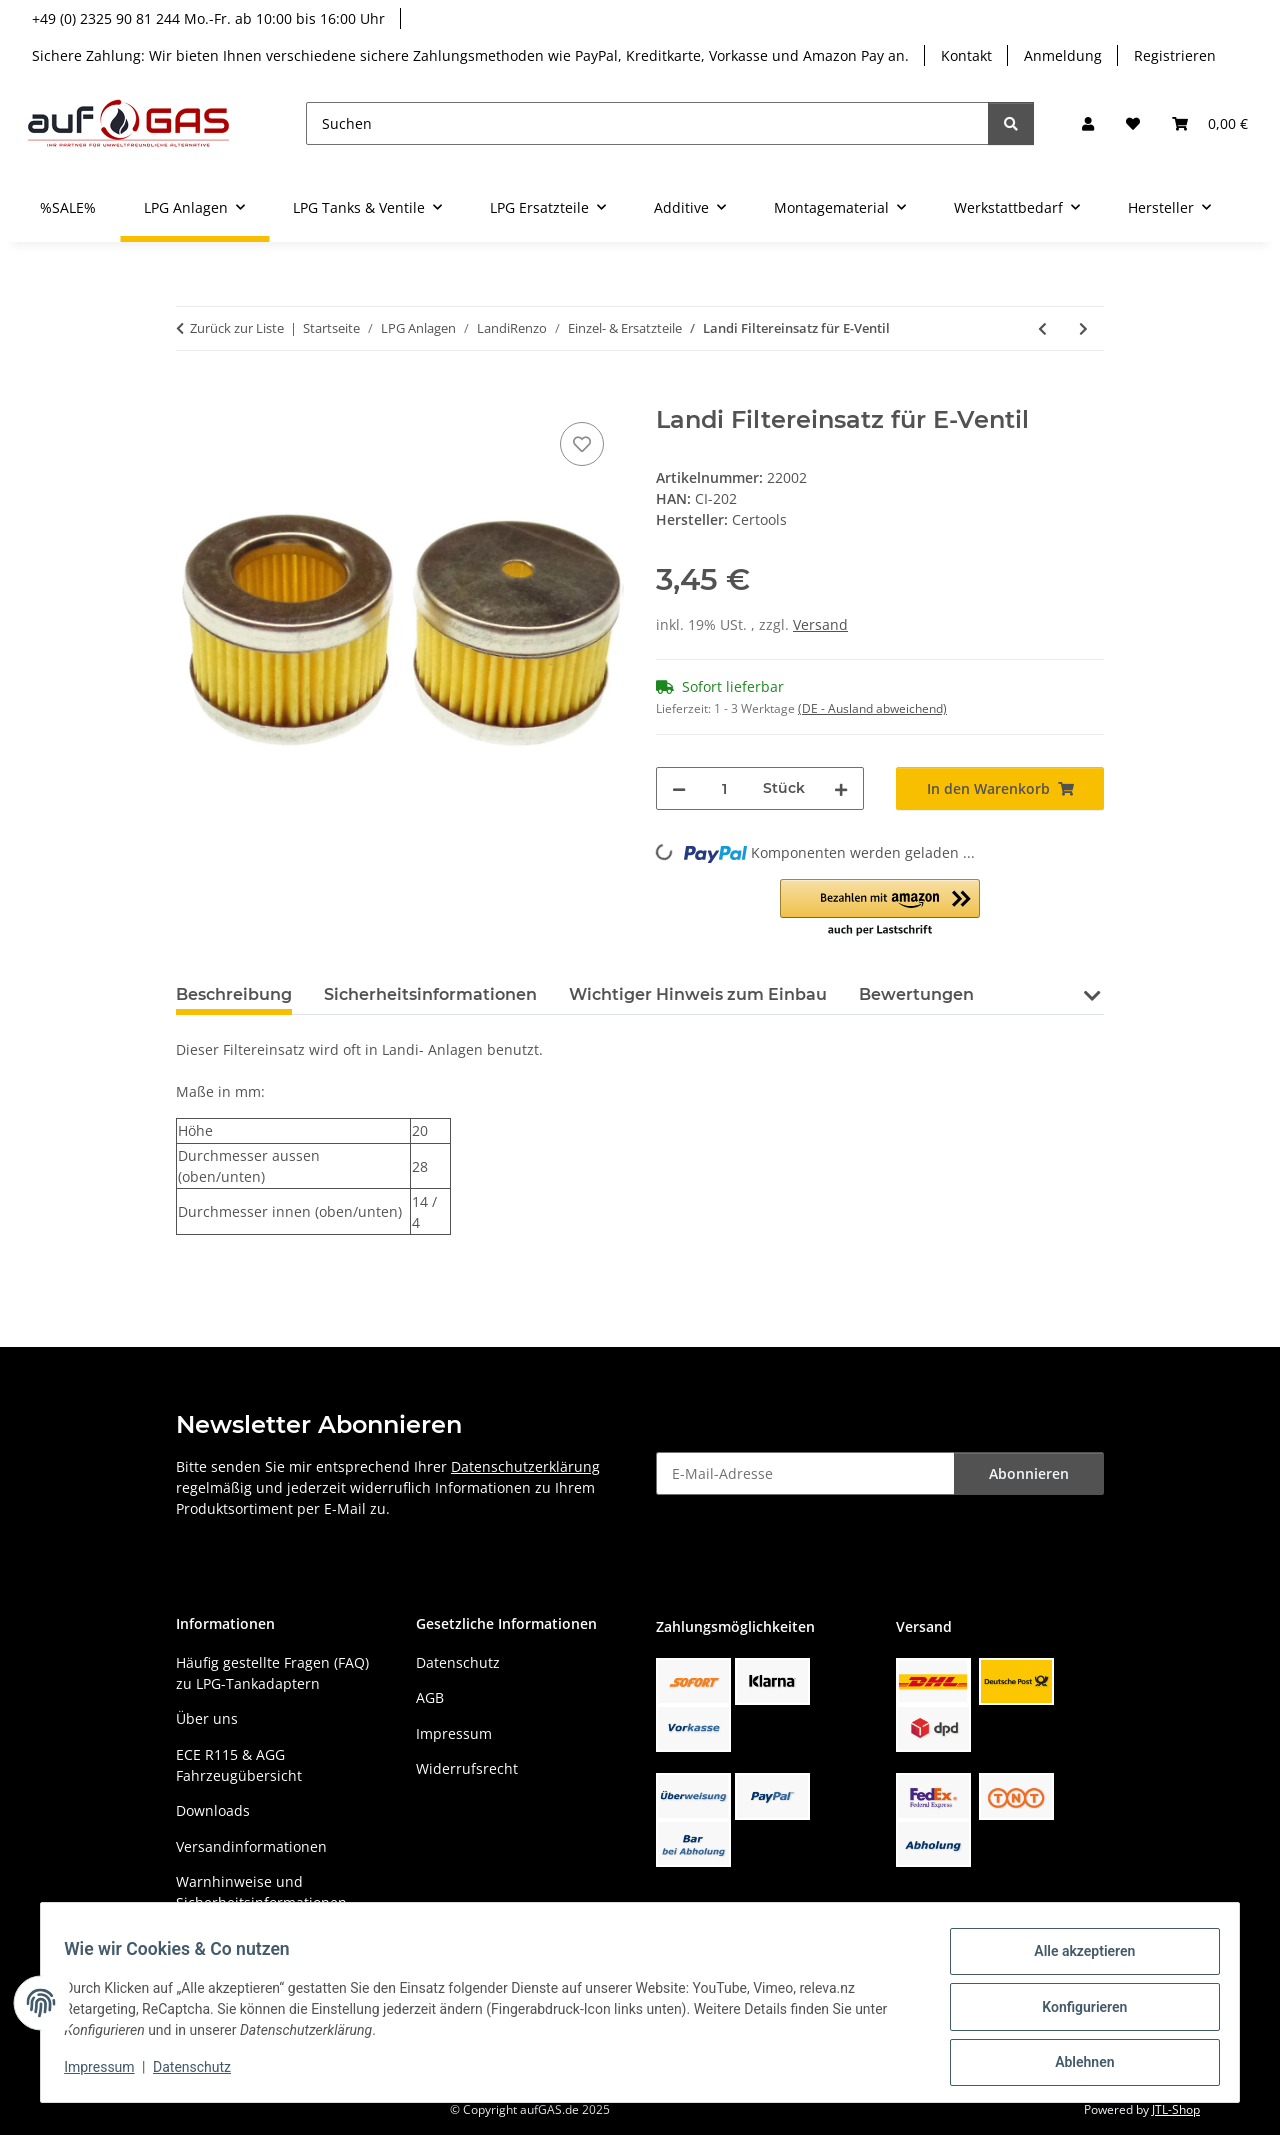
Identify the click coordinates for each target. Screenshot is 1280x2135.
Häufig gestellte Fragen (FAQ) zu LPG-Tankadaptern (272, 1673)
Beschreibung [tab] (234, 994)
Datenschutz (201, 2073)
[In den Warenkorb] (192, 395)
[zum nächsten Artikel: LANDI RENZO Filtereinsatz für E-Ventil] (1083, 328)
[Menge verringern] (679, 788)
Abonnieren (1029, 1473)
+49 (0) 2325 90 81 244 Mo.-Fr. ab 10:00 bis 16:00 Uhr (208, 18)
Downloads (213, 1810)
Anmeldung (1063, 55)
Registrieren (1175, 55)
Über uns (207, 1718)
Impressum (108, 2073)
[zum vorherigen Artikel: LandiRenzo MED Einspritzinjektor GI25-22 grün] (1042, 328)
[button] (1088, 123)
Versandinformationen (251, 1846)
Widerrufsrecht (467, 1768)
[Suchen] (647, 123)
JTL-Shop (1176, 2109)
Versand (820, 624)
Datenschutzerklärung (525, 1466)
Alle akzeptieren (1075, 1960)
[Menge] (724, 788)
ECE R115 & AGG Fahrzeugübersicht (239, 1765)
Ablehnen (1075, 2064)
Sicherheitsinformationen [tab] (430, 994)
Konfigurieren (1075, 2012)
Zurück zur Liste (237, 328)
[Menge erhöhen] (841, 788)
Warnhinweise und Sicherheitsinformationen (261, 1892)
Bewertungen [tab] (916, 994)
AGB (430, 1697)
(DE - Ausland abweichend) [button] (872, 708)
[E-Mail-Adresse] (805, 1473)
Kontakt (966, 55)
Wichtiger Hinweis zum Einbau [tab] (698, 994)
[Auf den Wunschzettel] (582, 444)
